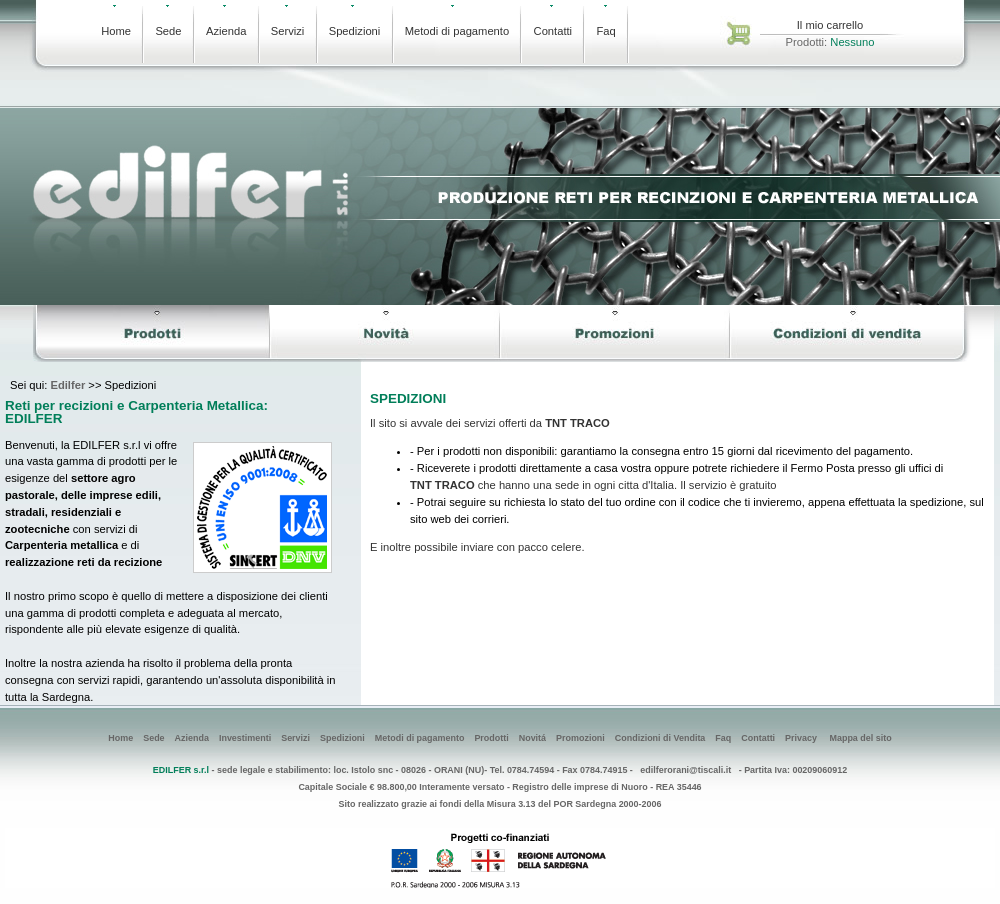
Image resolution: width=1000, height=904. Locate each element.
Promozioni (580, 738)
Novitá (532, 738)
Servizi (288, 21)
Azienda (226, 21)
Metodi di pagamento (457, 21)
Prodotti (491, 738)
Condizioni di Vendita (660, 738)
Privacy (801, 738)
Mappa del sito (860, 738)
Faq (605, 21)
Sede (168, 21)
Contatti (553, 21)
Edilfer (67, 385)
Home (116, 21)
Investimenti (245, 738)
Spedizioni (355, 21)
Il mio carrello (830, 25)
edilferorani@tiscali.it (685, 770)
